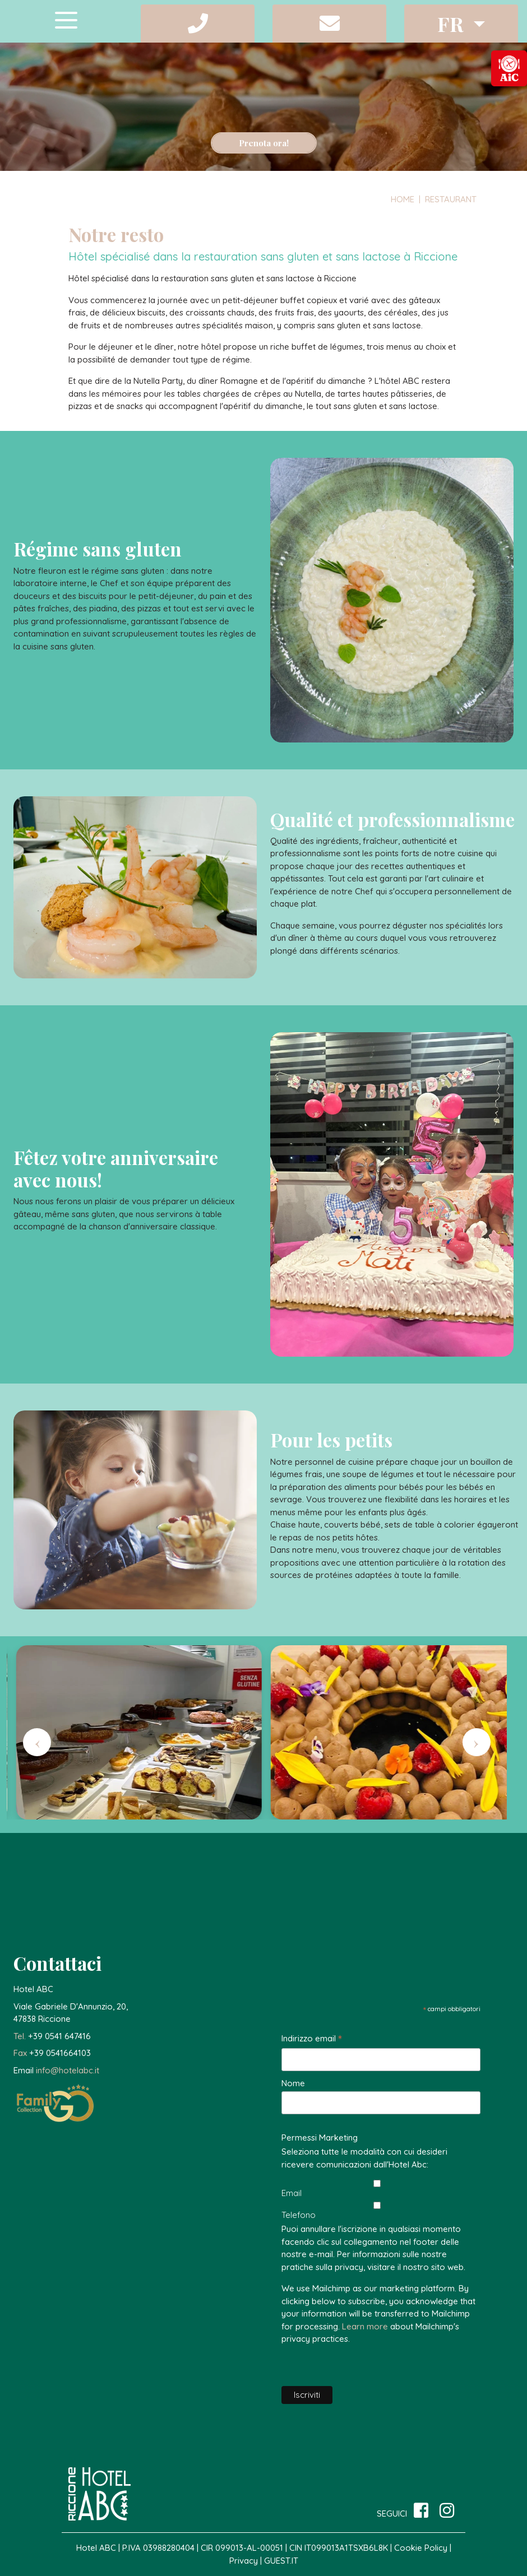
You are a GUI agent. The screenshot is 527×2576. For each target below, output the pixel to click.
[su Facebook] (421, 2510)
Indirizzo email (311, 2038)
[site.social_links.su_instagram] (447, 2510)
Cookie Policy (422, 2547)
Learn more (365, 2326)
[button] (198, 23)
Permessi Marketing (319, 2137)
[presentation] (37, 1742)
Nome (293, 2083)
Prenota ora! (264, 142)
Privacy (243, 2560)
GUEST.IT (281, 2560)
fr (452, 23)
